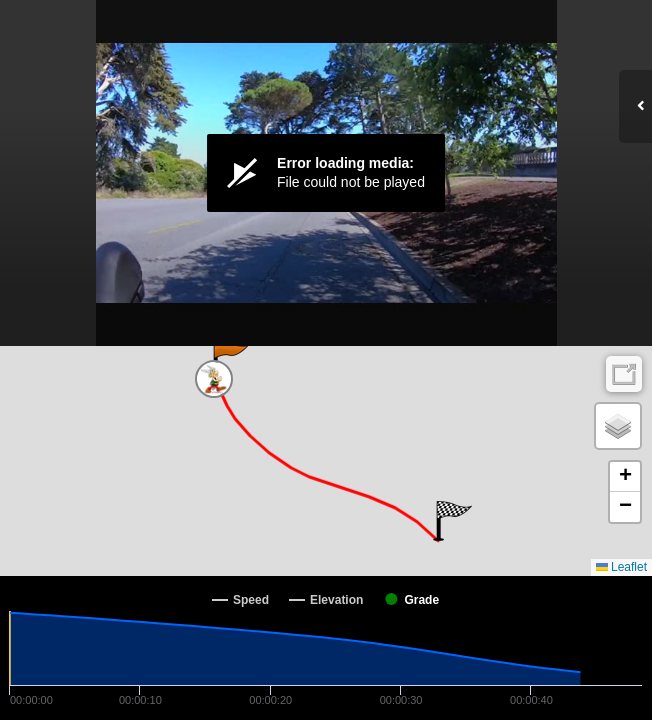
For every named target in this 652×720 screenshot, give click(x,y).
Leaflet (621, 567)
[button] (229, 360)
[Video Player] (326, 173)
